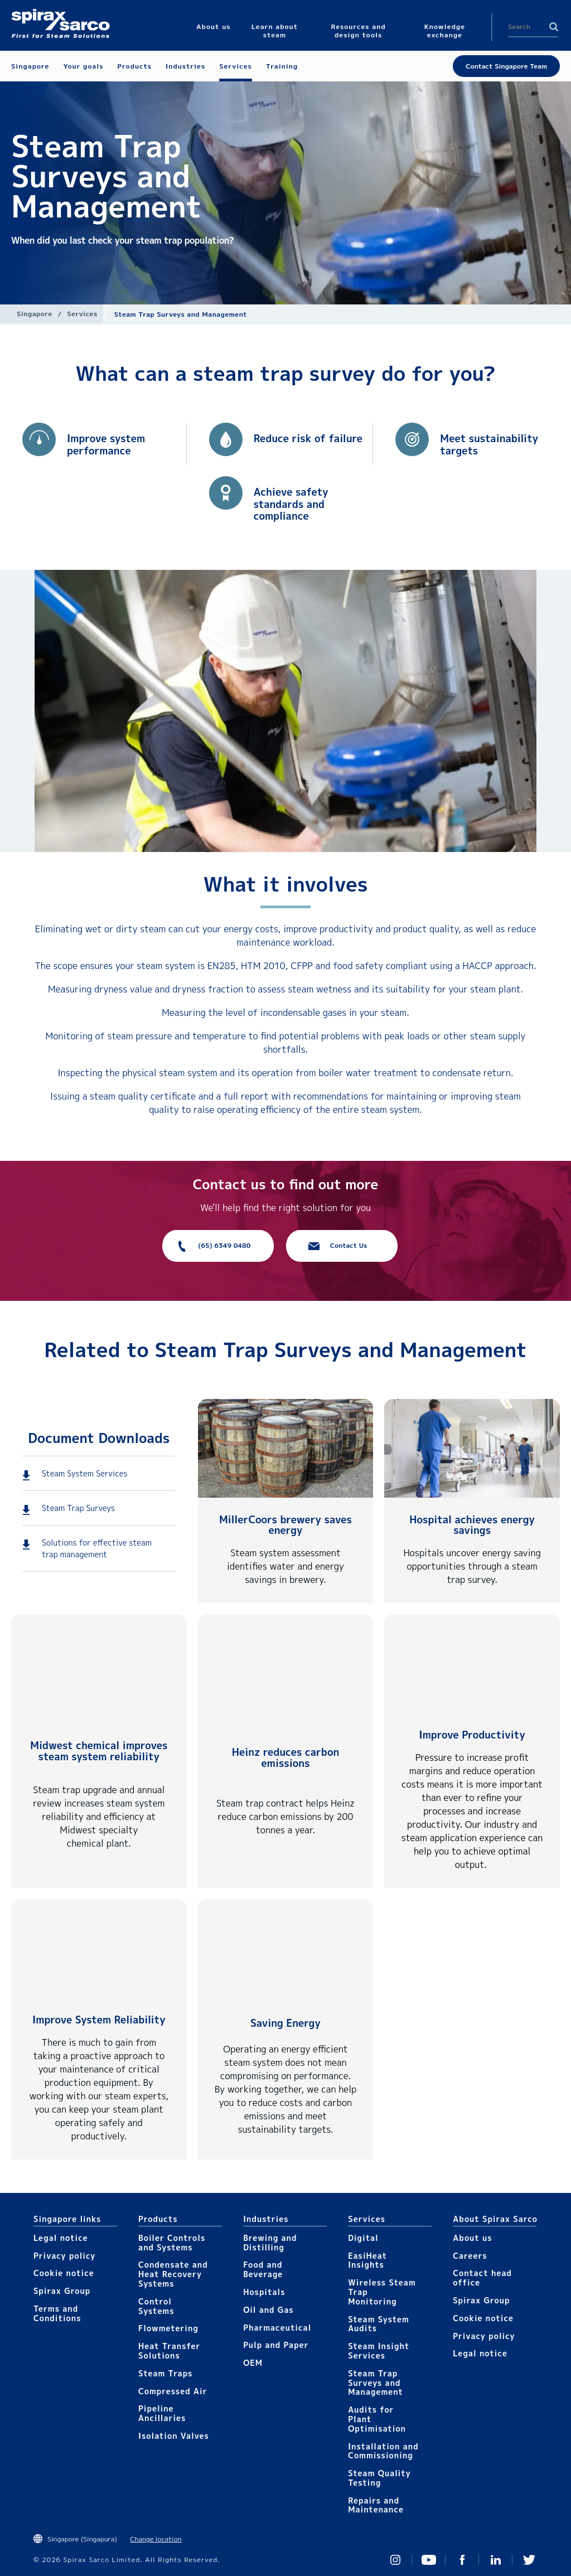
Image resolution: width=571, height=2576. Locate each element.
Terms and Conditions (57, 2313)
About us (472, 2238)
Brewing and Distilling (270, 2243)
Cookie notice (63, 2273)
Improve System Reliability (99, 2020)
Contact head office (482, 2278)
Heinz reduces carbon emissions (286, 1757)
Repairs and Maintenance (376, 2505)
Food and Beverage (263, 2269)
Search (553, 26)
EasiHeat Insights (367, 2260)
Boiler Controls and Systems (171, 2243)
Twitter (529, 2560)
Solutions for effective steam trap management (97, 1548)
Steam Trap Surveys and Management (375, 2383)
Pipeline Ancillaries (162, 2413)
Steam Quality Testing (379, 2478)
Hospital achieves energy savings (472, 1525)
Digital (363, 2238)
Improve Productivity (472, 1735)
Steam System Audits (378, 2324)
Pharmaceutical (277, 2327)
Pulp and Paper (275, 2345)
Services (82, 313)
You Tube (428, 2560)
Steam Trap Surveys (78, 1508)
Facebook (462, 2560)
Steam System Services (84, 1473)
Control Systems (156, 2306)
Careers (470, 2255)
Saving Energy (285, 2023)
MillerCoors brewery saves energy (285, 1525)
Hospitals (264, 2292)
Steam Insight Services (378, 2351)
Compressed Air (172, 2391)
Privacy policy (64, 2255)
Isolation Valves (173, 2435)
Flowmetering (168, 2328)
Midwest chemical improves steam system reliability (98, 1751)
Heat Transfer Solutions (169, 2351)
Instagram (395, 2560)
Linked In (495, 2560)
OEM (253, 2362)
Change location (155, 2539)
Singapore (34, 313)
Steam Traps (165, 2373)
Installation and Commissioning (383, 2451)
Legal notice (60, 2238)
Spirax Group (61, 2291)
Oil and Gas (268, 2309)
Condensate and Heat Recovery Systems (173, 2274)
